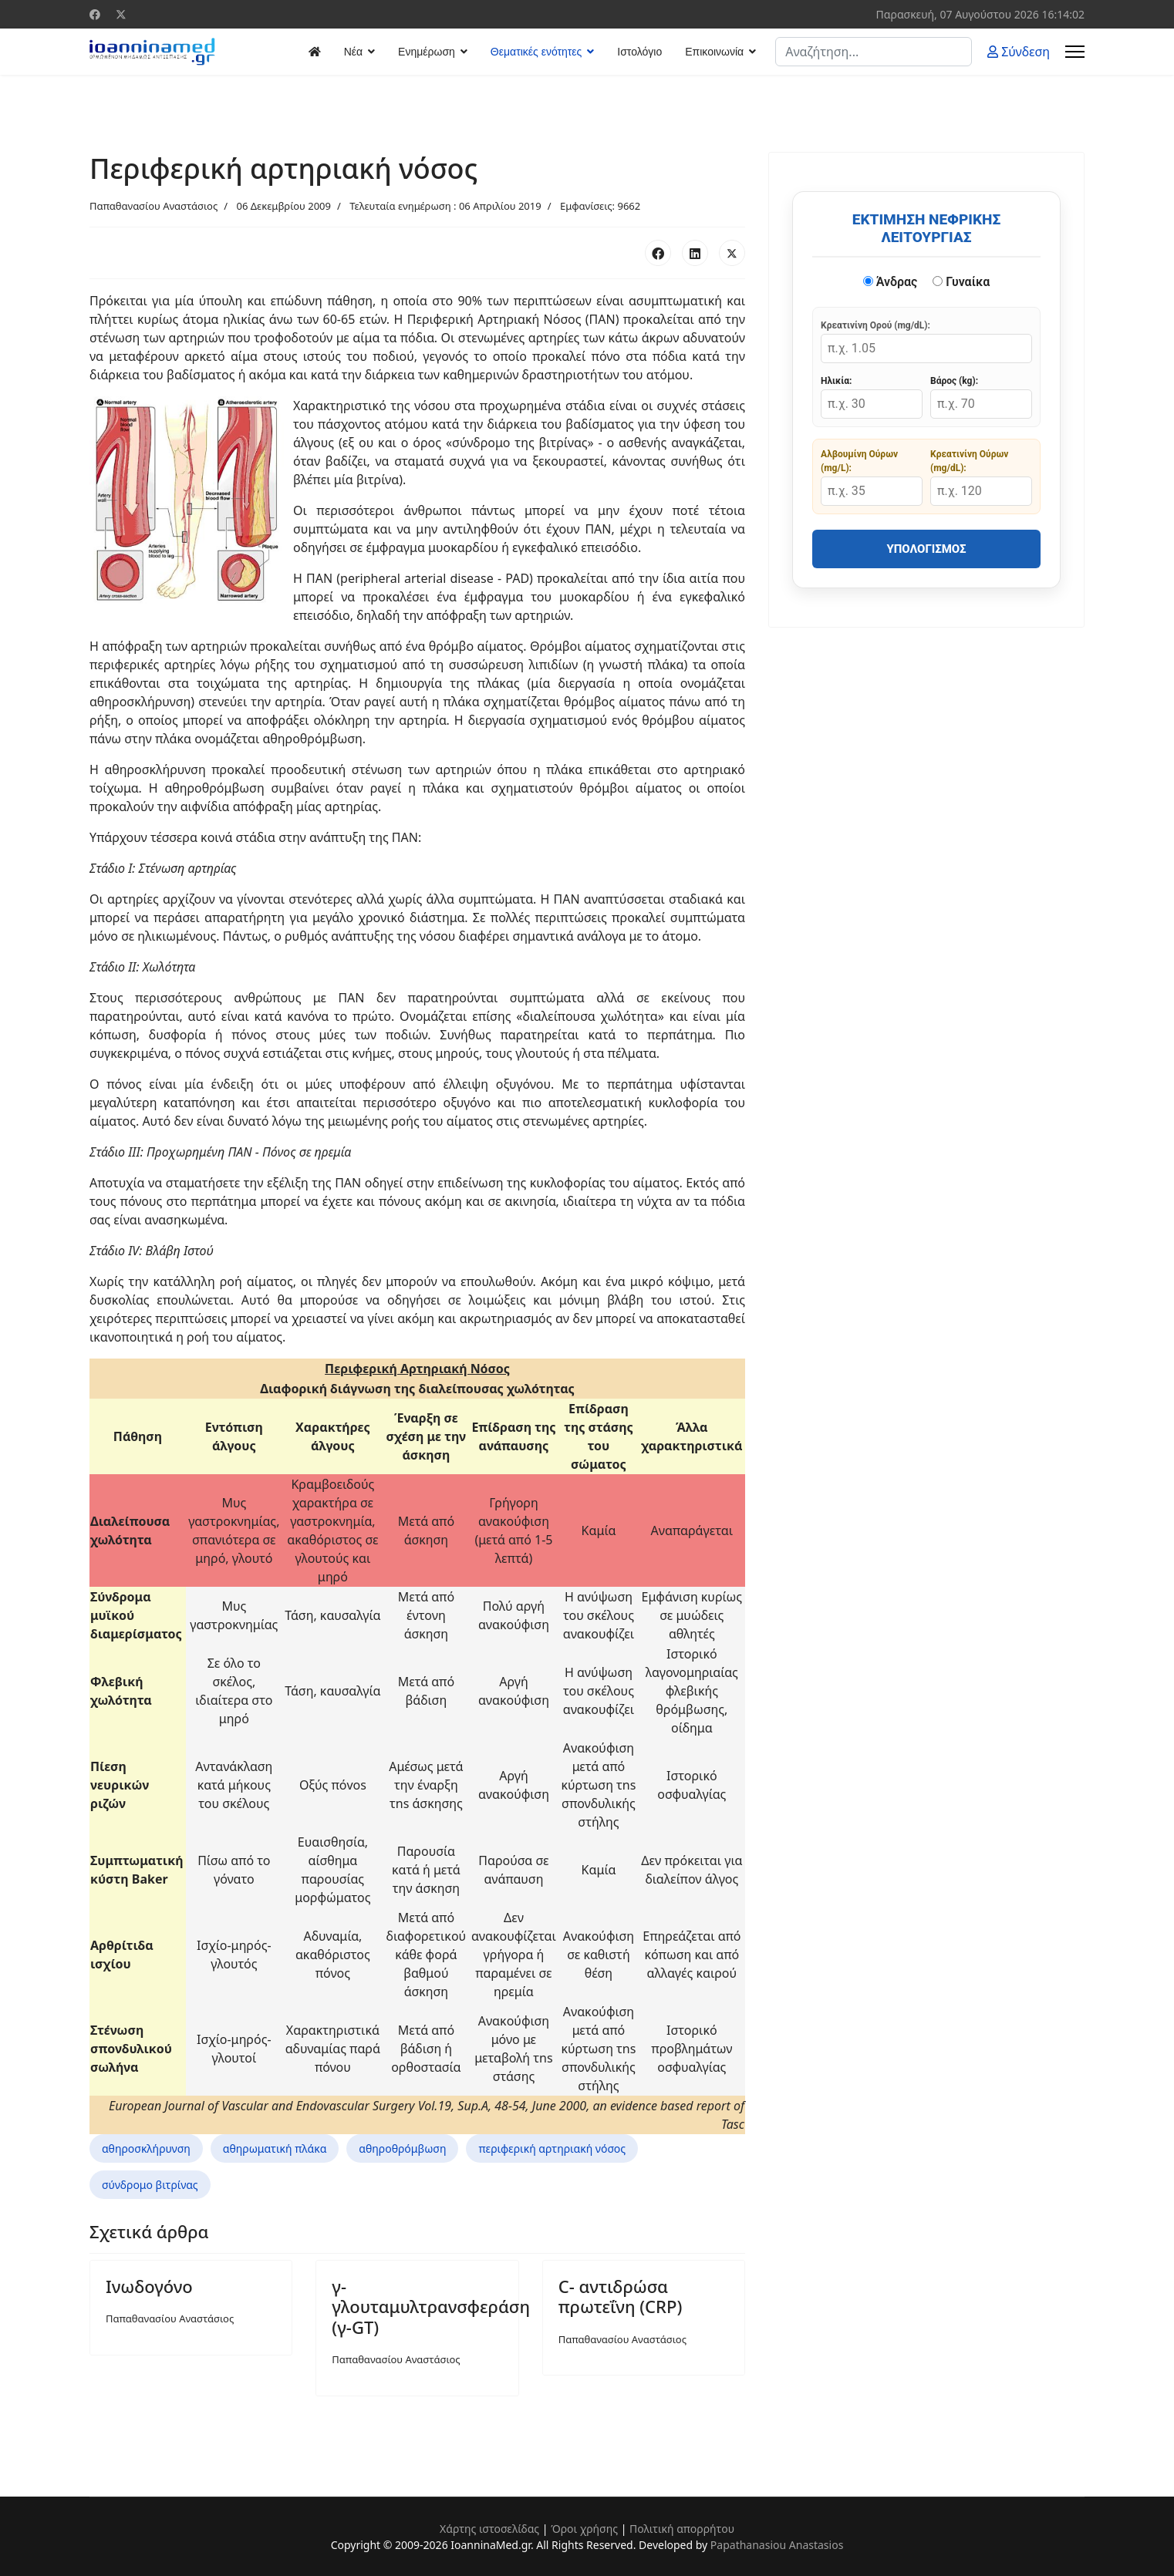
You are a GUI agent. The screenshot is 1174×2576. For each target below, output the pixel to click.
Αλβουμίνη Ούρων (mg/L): (859, 461)
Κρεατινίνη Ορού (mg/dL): (875, 325)
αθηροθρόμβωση (402, 2148)
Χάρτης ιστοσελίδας (489, 2528)
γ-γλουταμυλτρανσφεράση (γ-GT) (431, 2307)
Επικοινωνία (714, 51)
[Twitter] (121, 14)
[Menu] (1075, 52)
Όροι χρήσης (584, 2528)
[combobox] (873, 51)
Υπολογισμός (926, 549)
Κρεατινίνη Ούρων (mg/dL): (969, 461)
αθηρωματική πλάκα (275, 2148)
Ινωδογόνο (149, 2286)
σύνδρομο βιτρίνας (150, 2184)
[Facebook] (94, 14)
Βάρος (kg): (954, 380)
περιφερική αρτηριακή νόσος (552, 2148)
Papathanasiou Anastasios (777, 2544)
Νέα (353, 51)
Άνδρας (890, 281)
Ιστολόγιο (639, 51)
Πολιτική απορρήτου (681, 2528)
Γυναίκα (961, 281)
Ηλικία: (836, 380)
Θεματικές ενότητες (536, 51)
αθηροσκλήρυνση (146, 2148)
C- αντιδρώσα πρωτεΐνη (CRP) (620, 2296)
